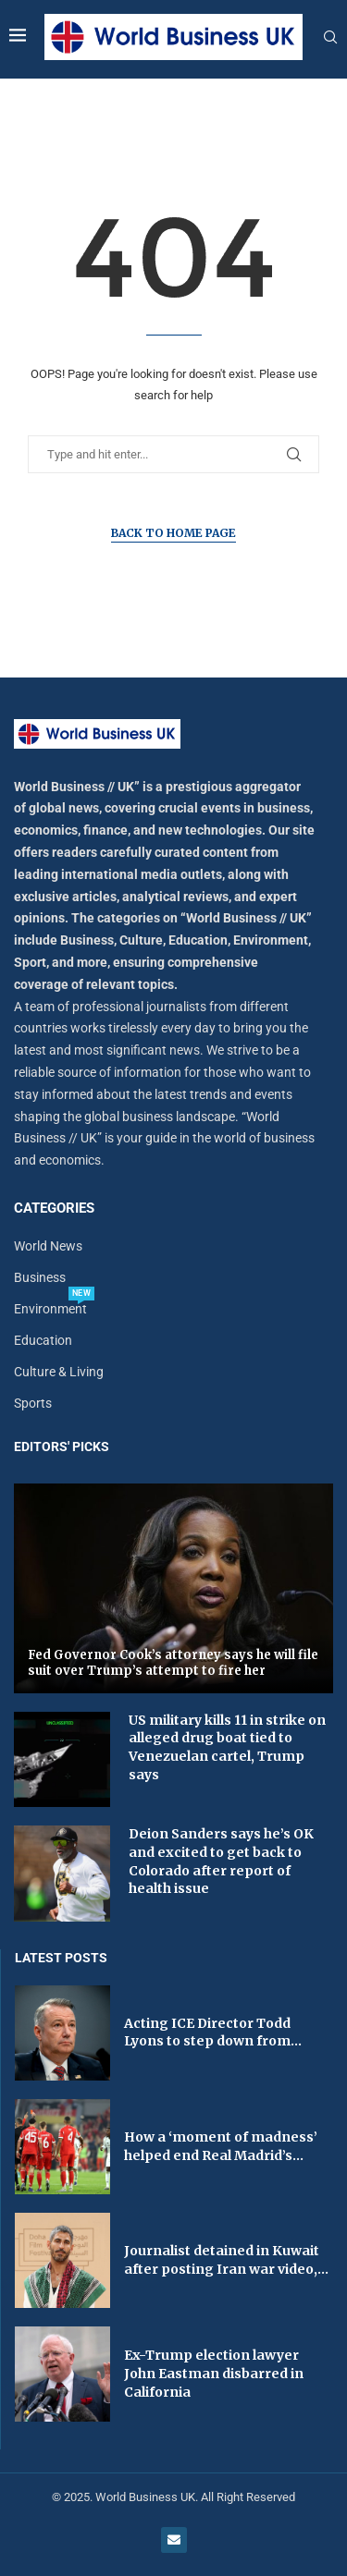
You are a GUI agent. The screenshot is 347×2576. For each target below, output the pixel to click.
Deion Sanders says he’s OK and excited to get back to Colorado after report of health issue (221, 1861)
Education (43, 1340)
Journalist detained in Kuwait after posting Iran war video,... (226, 2259)
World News (48, 1245)
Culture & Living (59, 1371)
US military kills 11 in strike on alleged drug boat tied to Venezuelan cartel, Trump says (227, 1747)
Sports (33, 1403)
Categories (54, 1208)
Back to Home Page (173, 533)
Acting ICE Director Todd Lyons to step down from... (213, 2032)
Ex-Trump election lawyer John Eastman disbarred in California (214, 2373)
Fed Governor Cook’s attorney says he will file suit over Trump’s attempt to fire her (173, 1663)
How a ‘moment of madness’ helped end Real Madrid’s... (220, 2146)
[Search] (330, 38)
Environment (50, 1308)
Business (40, 1277)
